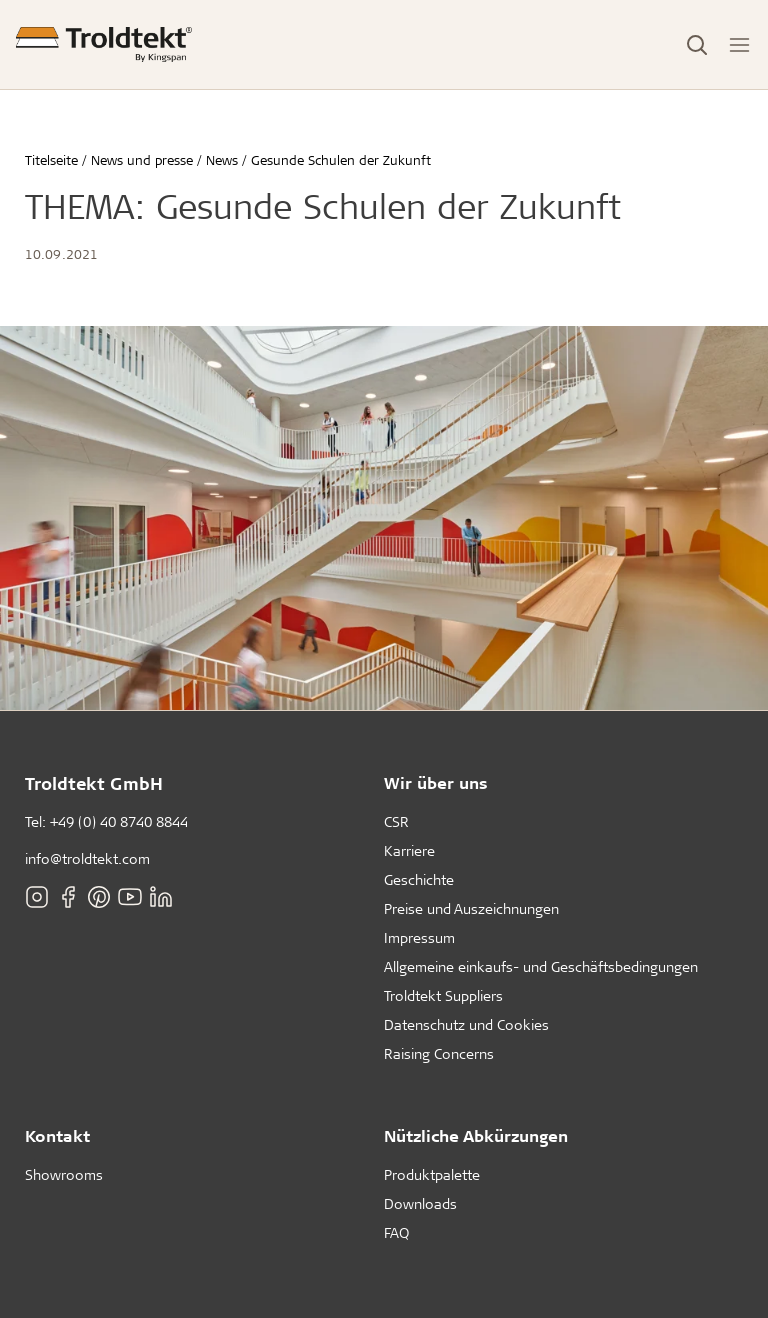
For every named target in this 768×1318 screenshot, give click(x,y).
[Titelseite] (104, 44)
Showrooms (64, 1174)
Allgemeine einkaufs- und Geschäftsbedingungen (541, 966)
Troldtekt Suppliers (443, 995)
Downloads (420, 1203)
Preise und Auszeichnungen (471, 908)
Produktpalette (432, 1174)
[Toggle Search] (697, 45)
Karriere (409, 850)
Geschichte (419, 879)
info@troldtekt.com (87, 858)
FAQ (396, 1232)
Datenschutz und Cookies (466, 1024)
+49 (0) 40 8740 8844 (119, 821)
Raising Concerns (439, 1053)
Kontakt (57, 1135)
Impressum (419, 937)
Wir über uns (436, 782)
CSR (396, 821)
